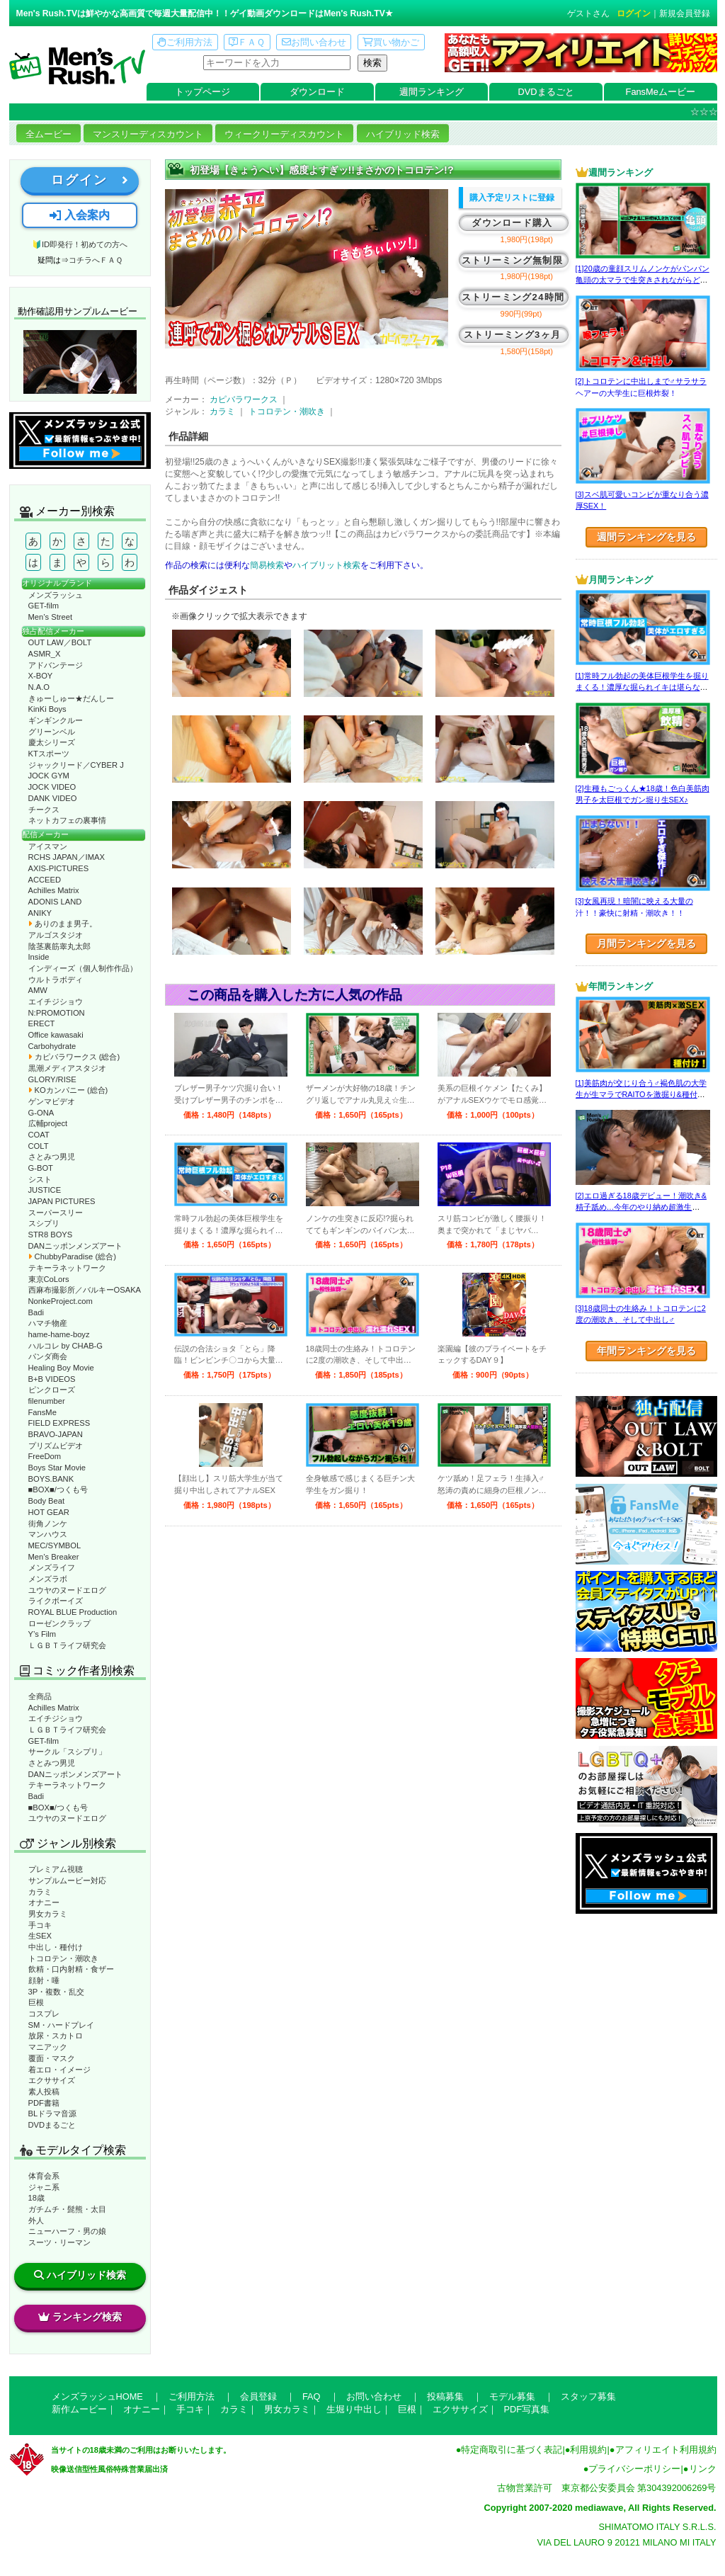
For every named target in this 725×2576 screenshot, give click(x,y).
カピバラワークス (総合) (74, 1056)
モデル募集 (512, 2396)
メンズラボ (47, 1578)
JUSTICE (45, 1190)
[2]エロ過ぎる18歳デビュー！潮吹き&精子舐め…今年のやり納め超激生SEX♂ (641, 1207)
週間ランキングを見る (646, 537)
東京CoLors (48, 1279)
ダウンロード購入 (512, 222)
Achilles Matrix (53, 890)
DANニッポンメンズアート (75, 1246)
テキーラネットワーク (67, 1268)
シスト (40, 1179)
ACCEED (45, 879)
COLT (38, 1146)
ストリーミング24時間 (513, 297)
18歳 (36, 2198)
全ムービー (48, 134)
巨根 (36, 2002)
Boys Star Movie (57, 1467)
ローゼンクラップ (59, 1623)
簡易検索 (267, 565)
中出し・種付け (55, 1947)
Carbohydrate (52, 1046)
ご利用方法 (184, 42)
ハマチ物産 (47, 1323)
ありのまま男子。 (62, 923)
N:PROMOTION (56, 1013)
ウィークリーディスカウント (284, 134)
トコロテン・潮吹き (63, 1958)
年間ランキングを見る (646, 1350)
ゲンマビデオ (51, 1101)
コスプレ (43, 2013)
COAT (39, 1134)
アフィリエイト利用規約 (666, 2449)
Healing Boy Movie (61, 1367)
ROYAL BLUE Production (73, 1612)
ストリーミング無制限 (512, 260)
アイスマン (47, 846)
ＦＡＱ (247, 42)
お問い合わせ (314, 42)
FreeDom (45, 1456)
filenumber (46, 1401)
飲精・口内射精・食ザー (71, 1969)
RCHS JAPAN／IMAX (66, 857)
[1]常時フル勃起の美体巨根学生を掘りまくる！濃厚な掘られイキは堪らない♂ (642, 687)
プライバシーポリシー (634, 2468)
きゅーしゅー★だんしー (71, 698)
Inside (39, 957)
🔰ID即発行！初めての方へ (79, 244)
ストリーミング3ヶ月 (512, 334)
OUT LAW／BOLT (60, 642)
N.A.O (39, 687)
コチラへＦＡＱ (95, 260)
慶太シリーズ (51, 742)
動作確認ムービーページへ (80, 362)
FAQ (311, 2396)
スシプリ (43, 1223)
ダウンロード (317, 91)
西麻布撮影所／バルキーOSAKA (85, 1290)
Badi (36, 1312)
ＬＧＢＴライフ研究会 (67, 1645)
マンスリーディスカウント (148, 134)
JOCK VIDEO (52, 787)
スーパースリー (55, 1212)
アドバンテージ (55, 665)
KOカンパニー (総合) (68, 1090)
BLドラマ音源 (52, 2113)
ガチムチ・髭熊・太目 (67, 2209)
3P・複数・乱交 (56, 1991)
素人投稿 (43, 2091)
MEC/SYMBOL (54, 1545)
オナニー (43, 1902)
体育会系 (43, 2176)
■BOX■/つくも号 (58, 1489)
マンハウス (47, 1534)
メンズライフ (51, 1567)
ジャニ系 (43, 2187)
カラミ (40, 1892)
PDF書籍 (43, 2103)
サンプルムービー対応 (67, 1880)
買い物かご (390, 42)
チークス (43, 809)
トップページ (202, 91)
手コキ (40, 1925)
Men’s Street (50, 617)
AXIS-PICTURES (58, 868)
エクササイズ (51, 2080)
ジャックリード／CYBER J (76, 765)
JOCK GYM (48, 775)
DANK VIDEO (52, 798)
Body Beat (46, 1501)
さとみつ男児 (51, 1156)
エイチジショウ (55, 1001)
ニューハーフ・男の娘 (67, 2231)
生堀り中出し (354, 2409)
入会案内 (79, 215)
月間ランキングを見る (646, 943)
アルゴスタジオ (55, 935)
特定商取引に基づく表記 (511, 2449)
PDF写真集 (527, 2409)
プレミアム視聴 (55, 1869)
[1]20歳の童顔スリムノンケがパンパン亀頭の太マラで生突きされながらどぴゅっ (642, 280)
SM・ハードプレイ (61, 2025)
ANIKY (40, 913)
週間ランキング (431, 91)
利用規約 (588, 2449)
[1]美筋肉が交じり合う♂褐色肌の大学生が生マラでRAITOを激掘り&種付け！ (641, 1095)
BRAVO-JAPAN (55, 1434)
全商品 (40, 1696)
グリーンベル (51, 731)
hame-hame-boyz (59, 1334)
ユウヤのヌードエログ (67, 1590)
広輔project (48, 1123)
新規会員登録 (684, 13)
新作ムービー (79, 2409)
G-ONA (41, 1112)
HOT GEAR (48, 1512)
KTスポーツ (48, 753)
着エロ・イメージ (59, 2069)
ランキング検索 (80, 2316)
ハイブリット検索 (326, 565)
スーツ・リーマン (59, 2242)
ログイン (634, 13)
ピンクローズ (51, 1389)
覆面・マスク (51, 2058)
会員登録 (258, 2396)
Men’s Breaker (53, 1557)
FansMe (42, 1412)
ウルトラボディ (55, 979)
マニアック (47, 2047)
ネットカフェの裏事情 (67, 820)
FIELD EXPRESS (59, 1423)
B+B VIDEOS (52, 1379)
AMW (37, 990)
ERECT (41, 1023)
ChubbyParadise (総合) (72, 1256)
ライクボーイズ (55, 1600)
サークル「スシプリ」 (67, 1751)
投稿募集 (445, 2396)
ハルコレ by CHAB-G (65, 1345)
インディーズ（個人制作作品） (82, 968)
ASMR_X (44, 653)
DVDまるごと (546, 91)
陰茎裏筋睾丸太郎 (59, 946)
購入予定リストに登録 (511, 198)
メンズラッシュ (55, 595)
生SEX (40, 1935)
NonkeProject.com (60, 1301)
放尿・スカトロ (55, 2035)
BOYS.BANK (51, 1479)
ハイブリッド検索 (403, 134)
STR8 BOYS (50, 1234)
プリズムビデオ (55, 1445)
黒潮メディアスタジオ (67, 1068)
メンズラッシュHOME (97, 2396)
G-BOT (40, 1168)
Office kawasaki (56, 1035)
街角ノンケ (47, 1523)
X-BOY (40, 675)
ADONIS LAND (55, 901)
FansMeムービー (660, 91)
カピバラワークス (244, 399)
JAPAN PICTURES (62, 1201)
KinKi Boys (47, 709)
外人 (36, 2220)
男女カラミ (47, 1914)
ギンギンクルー (55, 720)
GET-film (43, 605)
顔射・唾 (43, 1980)
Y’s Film (42, 1634)
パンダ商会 (47, 1356)
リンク (703, 2468)
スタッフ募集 (588, 2396)
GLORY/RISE (52, 1079)
